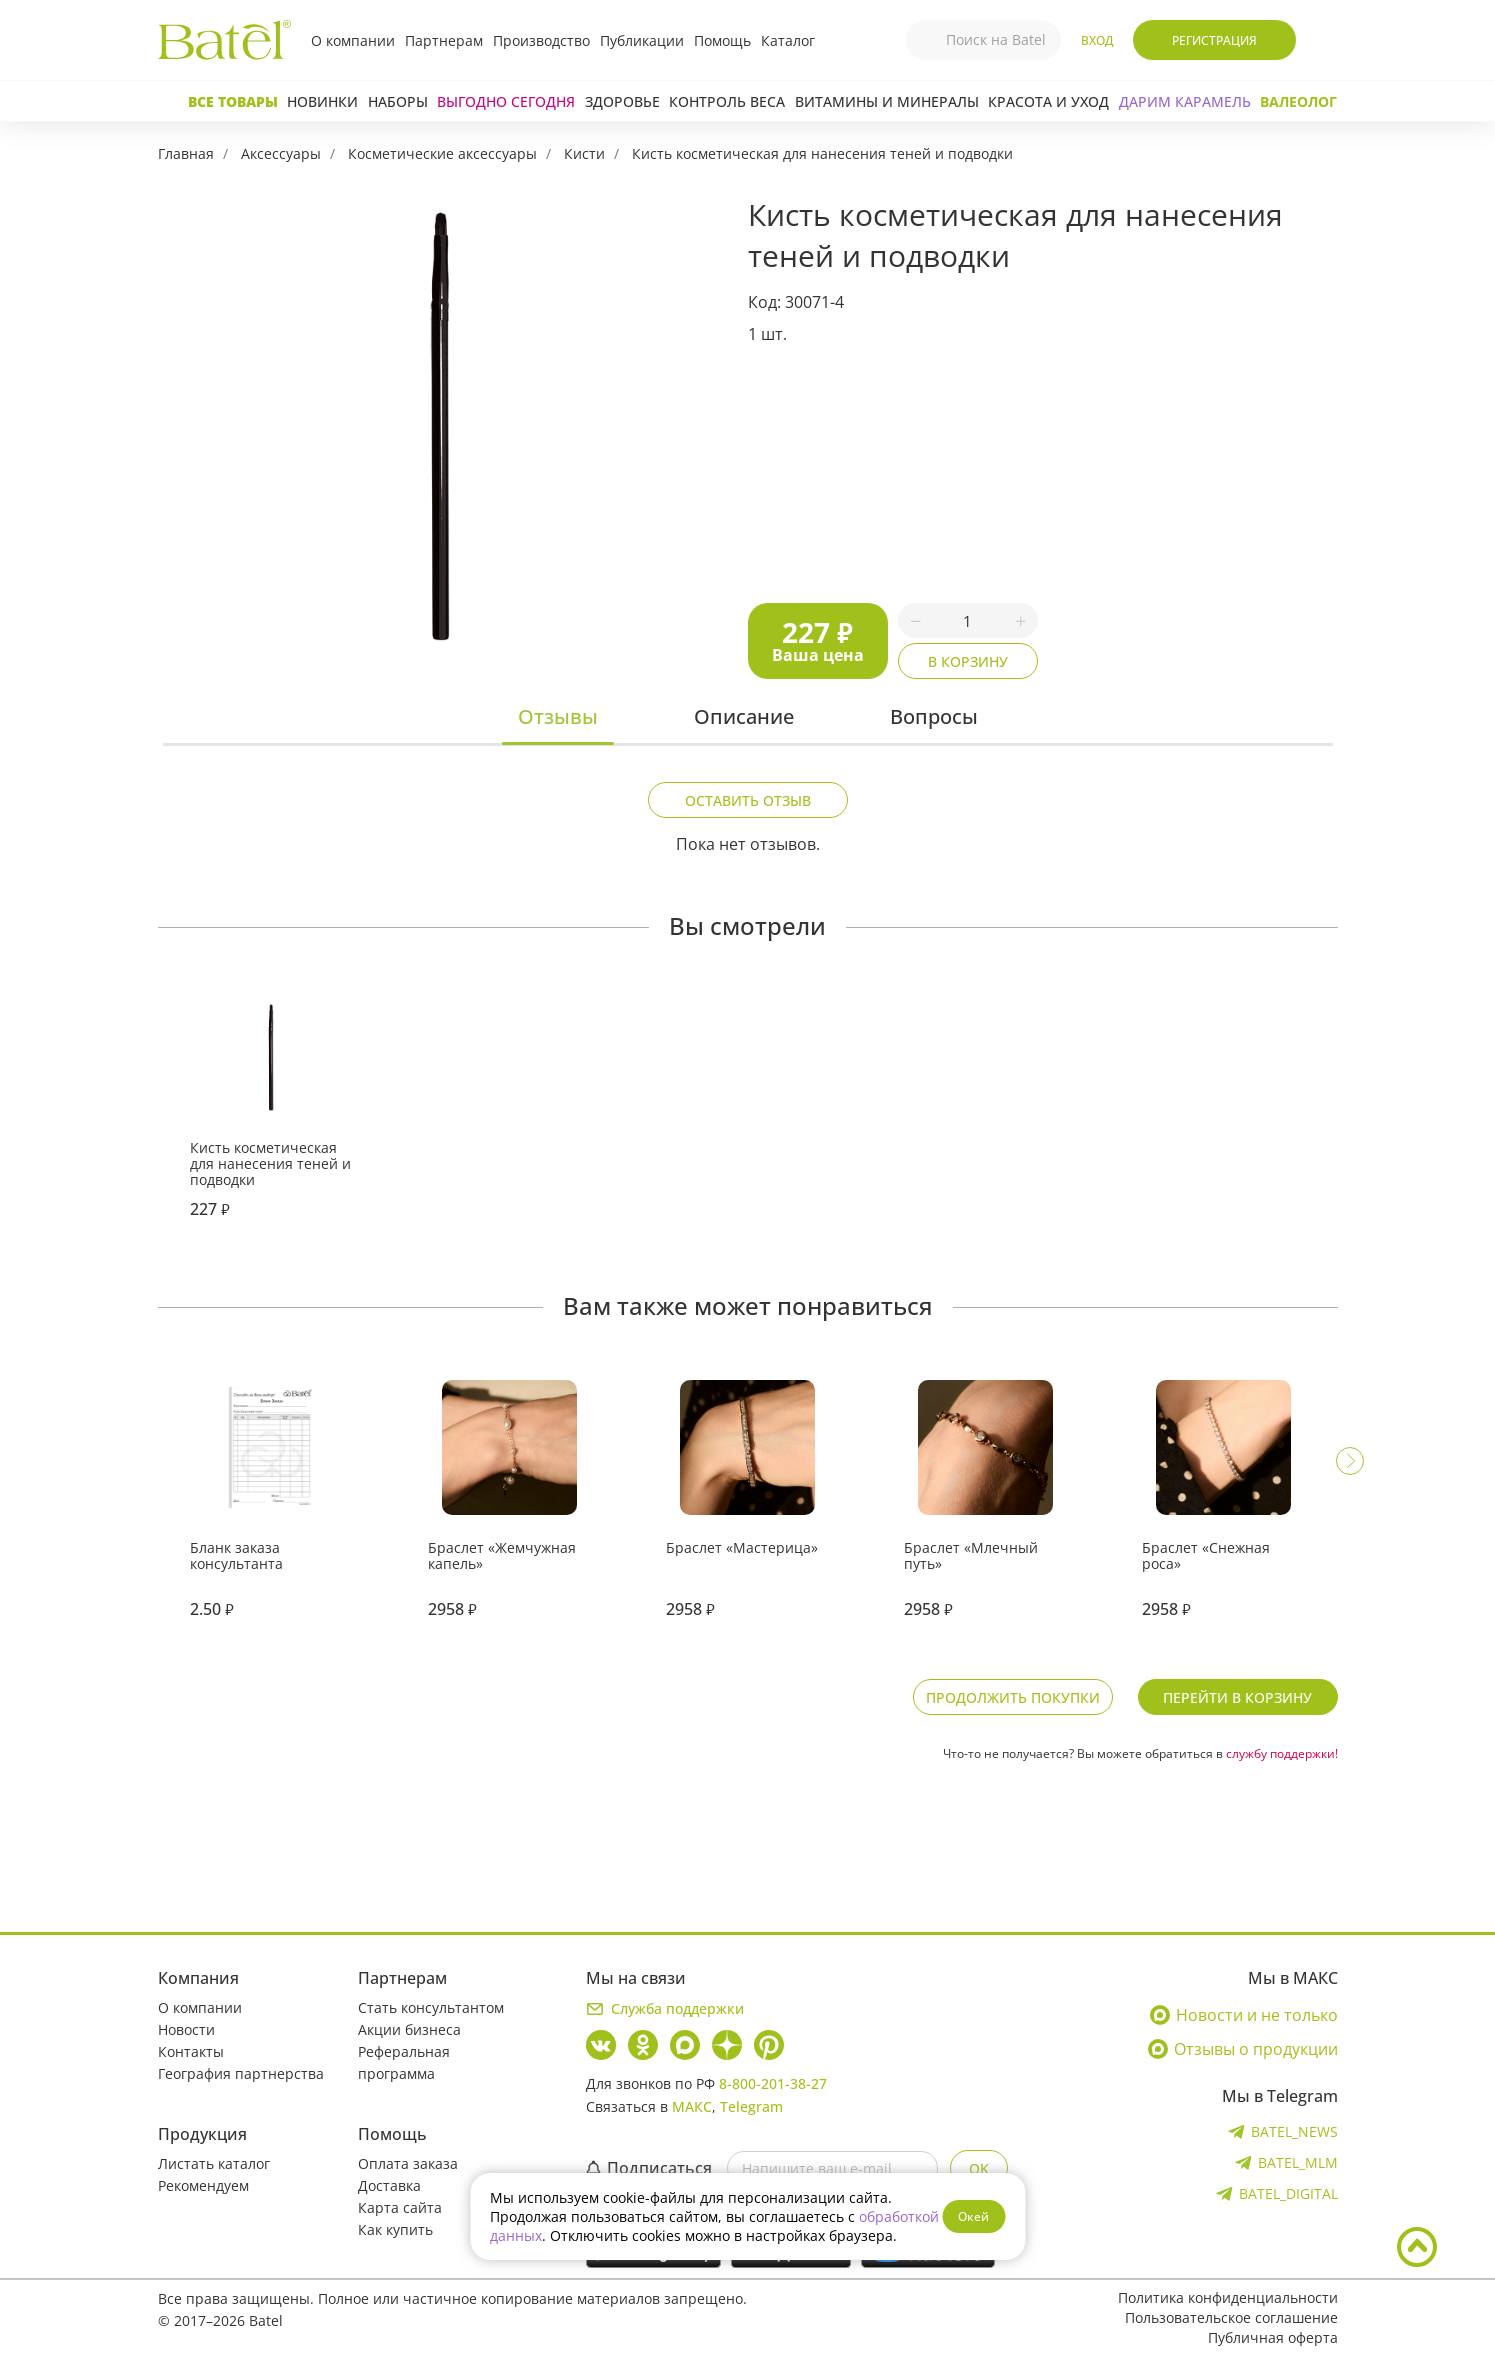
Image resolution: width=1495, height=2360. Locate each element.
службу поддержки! (1282, 1753)
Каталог (788, 40)
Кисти (584, 153)
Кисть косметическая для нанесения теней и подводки (822, 153)
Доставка (389, 2185)
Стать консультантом (431, 2007)
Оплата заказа (408, 2163)
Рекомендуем (203, 2185)
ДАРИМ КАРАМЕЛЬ (1185, 101)
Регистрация (1214, 40)
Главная (186, 153)
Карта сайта (400, 2207)
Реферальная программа (404, 2062)
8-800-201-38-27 (773, 2083)
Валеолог (1298, 101)
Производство (541, 40)
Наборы (398, 101)
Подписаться (649, 2168)
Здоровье (622, 101)
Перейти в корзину (1237, 1697)
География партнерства (241, 2073)
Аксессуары (281, 153)
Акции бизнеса (409, 2029)
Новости (186, 2029)
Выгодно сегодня (506, 101)
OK (979, 2168)
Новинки (322, 101)
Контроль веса (727, 101)
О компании (353, 40)
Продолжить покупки (1013, 1697)
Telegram (751, 2106)
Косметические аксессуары (442, 153)
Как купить (395, 2229)
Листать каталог (214, 2163)
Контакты (191, 2051)
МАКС (692, 2106)
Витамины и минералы (887, 101)
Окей (973, 2216)
